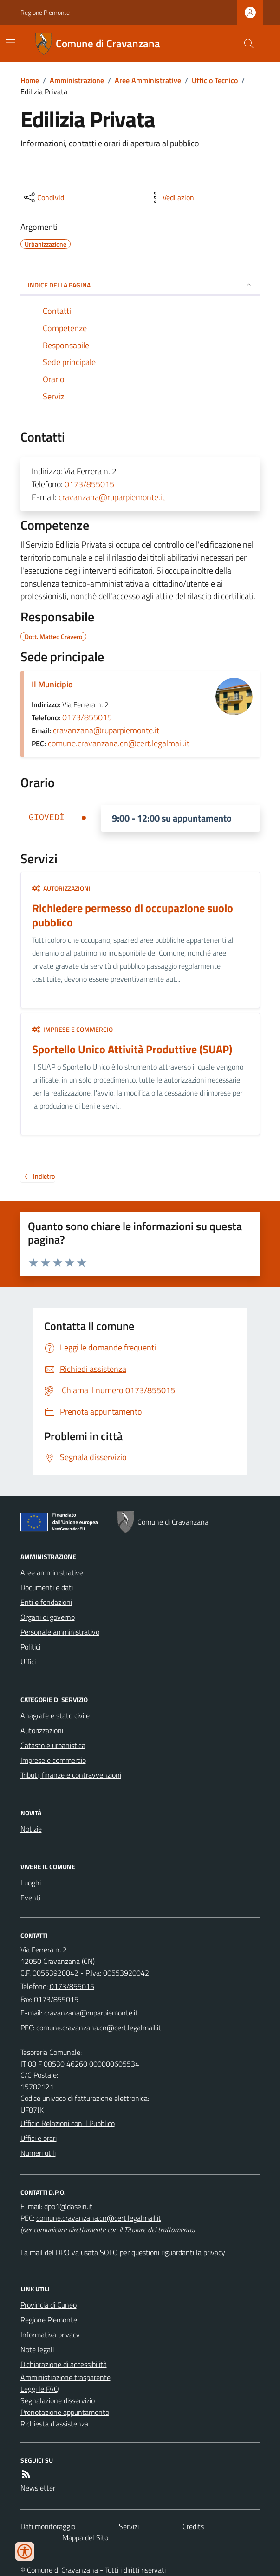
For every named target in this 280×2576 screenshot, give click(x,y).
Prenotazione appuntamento (64, 2412)
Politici (30, 1646)
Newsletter (37, 2487)
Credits (193, 2526)
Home (29, 80)
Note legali (37, 2349)
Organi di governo (47, 1617)
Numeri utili (38, 2153)
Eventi (30, 1897)
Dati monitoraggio (47, 2526)
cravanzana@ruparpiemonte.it (112, 497)
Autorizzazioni (61, 888)
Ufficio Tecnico (215, 80)
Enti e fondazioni (46, 1602)
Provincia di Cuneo (48, 2304)
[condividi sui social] (44, 197)
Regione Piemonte (45, 12)
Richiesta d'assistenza (54, 2423)
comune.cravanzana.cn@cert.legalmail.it (118, 743)
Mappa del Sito (85, 2537)
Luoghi (30, 1882)
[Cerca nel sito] (245, 44)
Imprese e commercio (72, 1029)
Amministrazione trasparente (65, 2377)
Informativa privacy (50, 2334)
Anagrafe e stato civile (55, 1715)
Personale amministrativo (59, 1631)
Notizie (31, 1828)
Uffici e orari (38, 2138)
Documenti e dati (46, 1587)
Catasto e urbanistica (52, 1745)
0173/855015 (89, 484)
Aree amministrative (51, 1572)
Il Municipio (52, 684)
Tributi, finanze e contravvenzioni (70, 1774)
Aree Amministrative (148, 80)
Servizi (129, 2526)
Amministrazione (77, 80)
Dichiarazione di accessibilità (63, 2364)
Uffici (28, 1661)
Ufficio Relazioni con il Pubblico (67, 2123)
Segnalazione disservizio (57, 2400)
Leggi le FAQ (39, 2388)
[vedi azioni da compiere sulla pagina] (172, 197)
